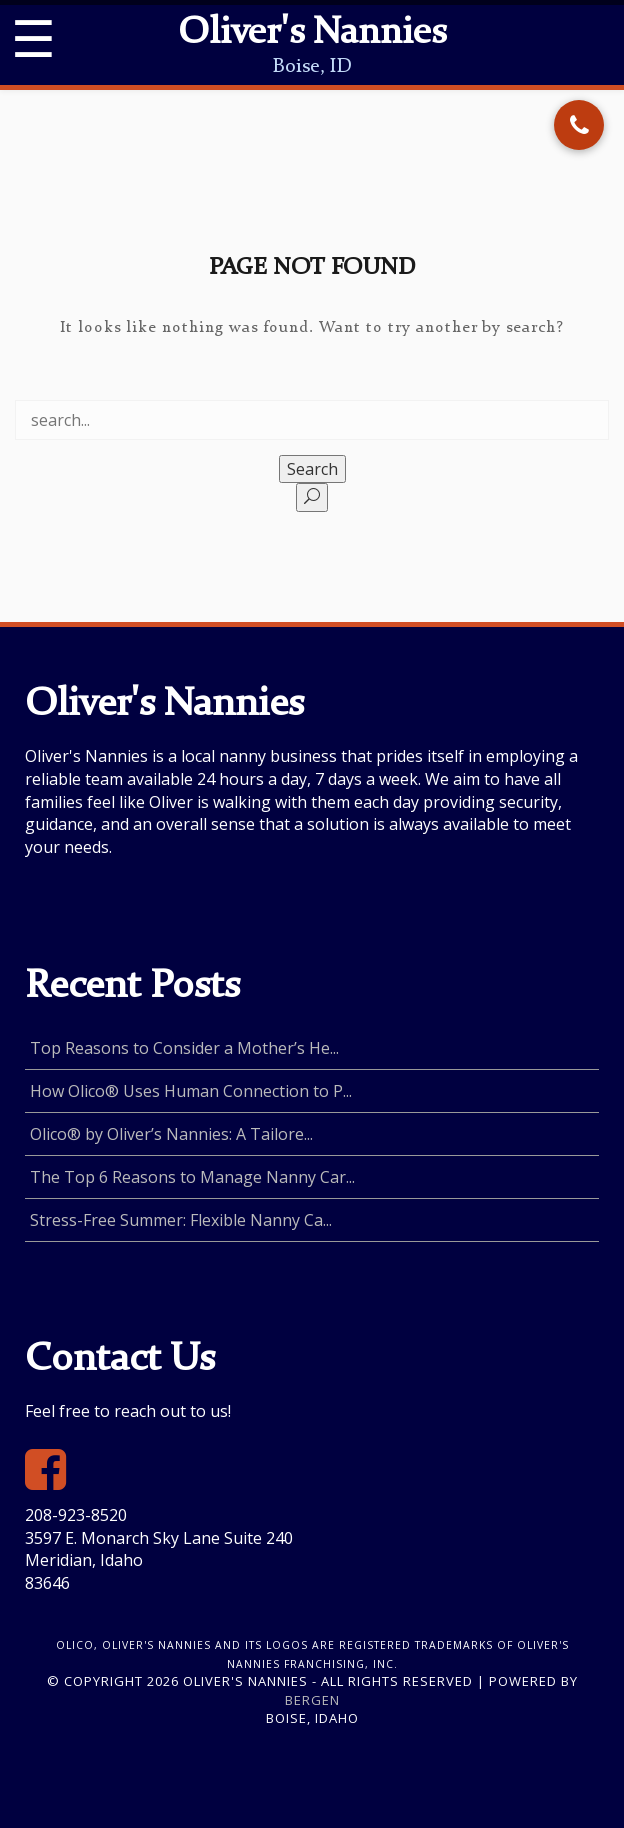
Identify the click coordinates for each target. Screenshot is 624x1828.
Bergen (312, 1700)
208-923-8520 (76, 1515)
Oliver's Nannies (312, 34)
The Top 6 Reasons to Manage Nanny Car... (192, 1177)
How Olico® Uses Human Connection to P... (191, 1091)
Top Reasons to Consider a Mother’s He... (184, 1048)
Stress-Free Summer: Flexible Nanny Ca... (181, 1220)
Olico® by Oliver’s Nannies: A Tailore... (171, 1134)
